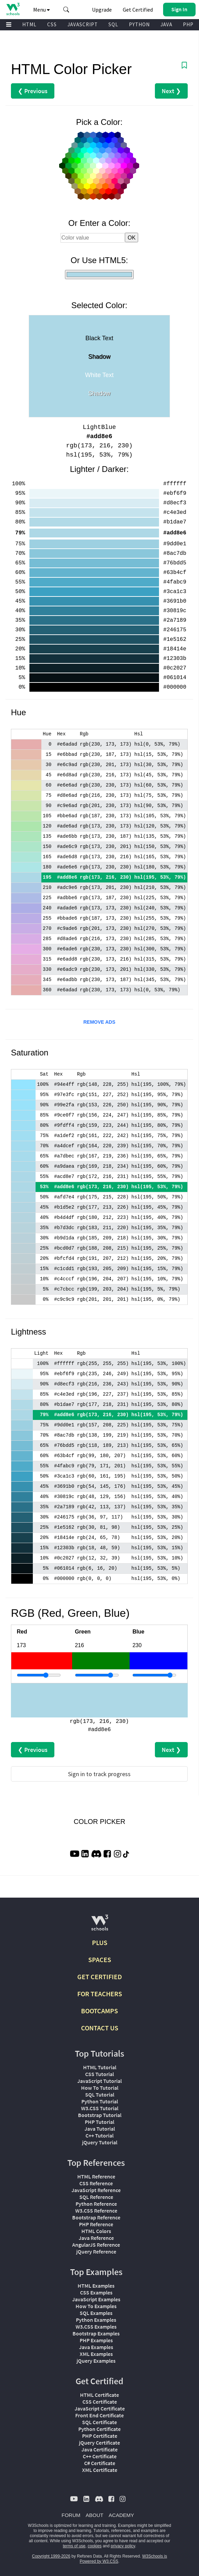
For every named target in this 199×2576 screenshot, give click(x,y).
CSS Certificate (99, 2401)
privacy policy (123, 2546)
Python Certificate (99, 2429)
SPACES (99, 1959)
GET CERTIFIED (99, 1976)
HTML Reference (96, 2176)
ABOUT (95, 2515)
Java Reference (96, 2237)
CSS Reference (96, 2183)
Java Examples (96, 2347)
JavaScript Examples (96, 2299)
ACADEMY (121, 2515)
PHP (188, 24)
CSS (52, 24)
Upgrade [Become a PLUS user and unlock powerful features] (102, 9)
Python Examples (96, 2319)
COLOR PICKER (99, 1821)
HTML (29, 24)
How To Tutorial (99, 2087)
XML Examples (96, 2353)
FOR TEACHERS (99, 1993)
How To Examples (96, 2306)
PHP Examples (96, 2340)
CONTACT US (99, 2028)
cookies (95, 2546)
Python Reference (96, 2203)
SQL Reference (96, 2196)
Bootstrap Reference (96, 2217)
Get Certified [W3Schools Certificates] (138, 9)
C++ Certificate (100, 2456)
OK (131, 238)
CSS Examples (96, 2292)
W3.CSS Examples (96, 2326)
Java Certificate (99, 2449)
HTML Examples (96, 2285)
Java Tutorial (99, 2128)
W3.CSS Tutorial (99, 2108)
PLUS (99, 1942)
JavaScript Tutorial (99, 2080)
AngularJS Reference (96, 2244)
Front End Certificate (99, 2415)
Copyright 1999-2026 (51, 2556)
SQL (113, 24)
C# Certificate (99, 2463)
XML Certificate (99, 2469)
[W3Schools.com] (99, 1925)
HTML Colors (96, 2231)
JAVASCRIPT (82, 24)
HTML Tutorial (99, 2067)
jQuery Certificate (99, 2442)
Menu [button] (41, 9)
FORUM (71, 2515)
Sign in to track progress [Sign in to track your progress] (99, 1774)
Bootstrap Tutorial (99, 2115)
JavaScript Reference (96, 2190)
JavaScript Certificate (100, 2408)
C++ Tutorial (99, 2135)
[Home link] (13, 9)
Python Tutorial (99, 2101)
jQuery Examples (96, 2360)
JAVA (166, 24)
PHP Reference (96, 2224)
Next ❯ (171, 91)
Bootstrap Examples (96, 2333)
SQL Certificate (99, 2422)
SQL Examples (96, 2312)
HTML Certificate (99, 2394)
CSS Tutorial (99, 2074)
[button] (66, 9)
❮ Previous (33, 91)
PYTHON (139, 24)
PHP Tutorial (99, 2121)
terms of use (74, 2546)
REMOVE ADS (99, 1022)
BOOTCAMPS (99, 2010)
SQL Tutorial (99, 2094)
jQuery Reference (96, 2251)
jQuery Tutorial (99, 2142)
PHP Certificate (99, 2435)
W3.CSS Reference (96, 2210)
